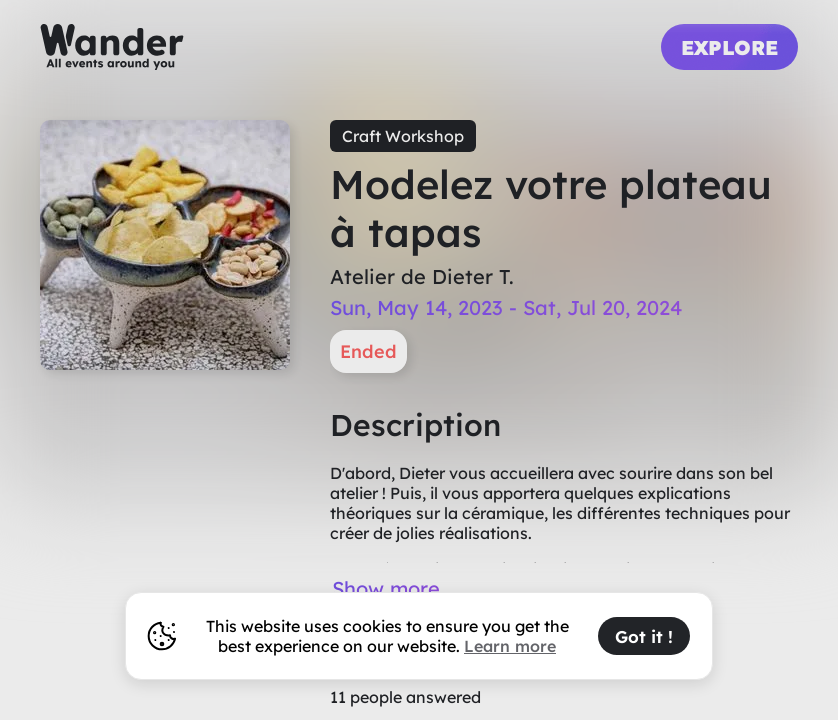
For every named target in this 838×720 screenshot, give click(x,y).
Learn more (510, 646)
